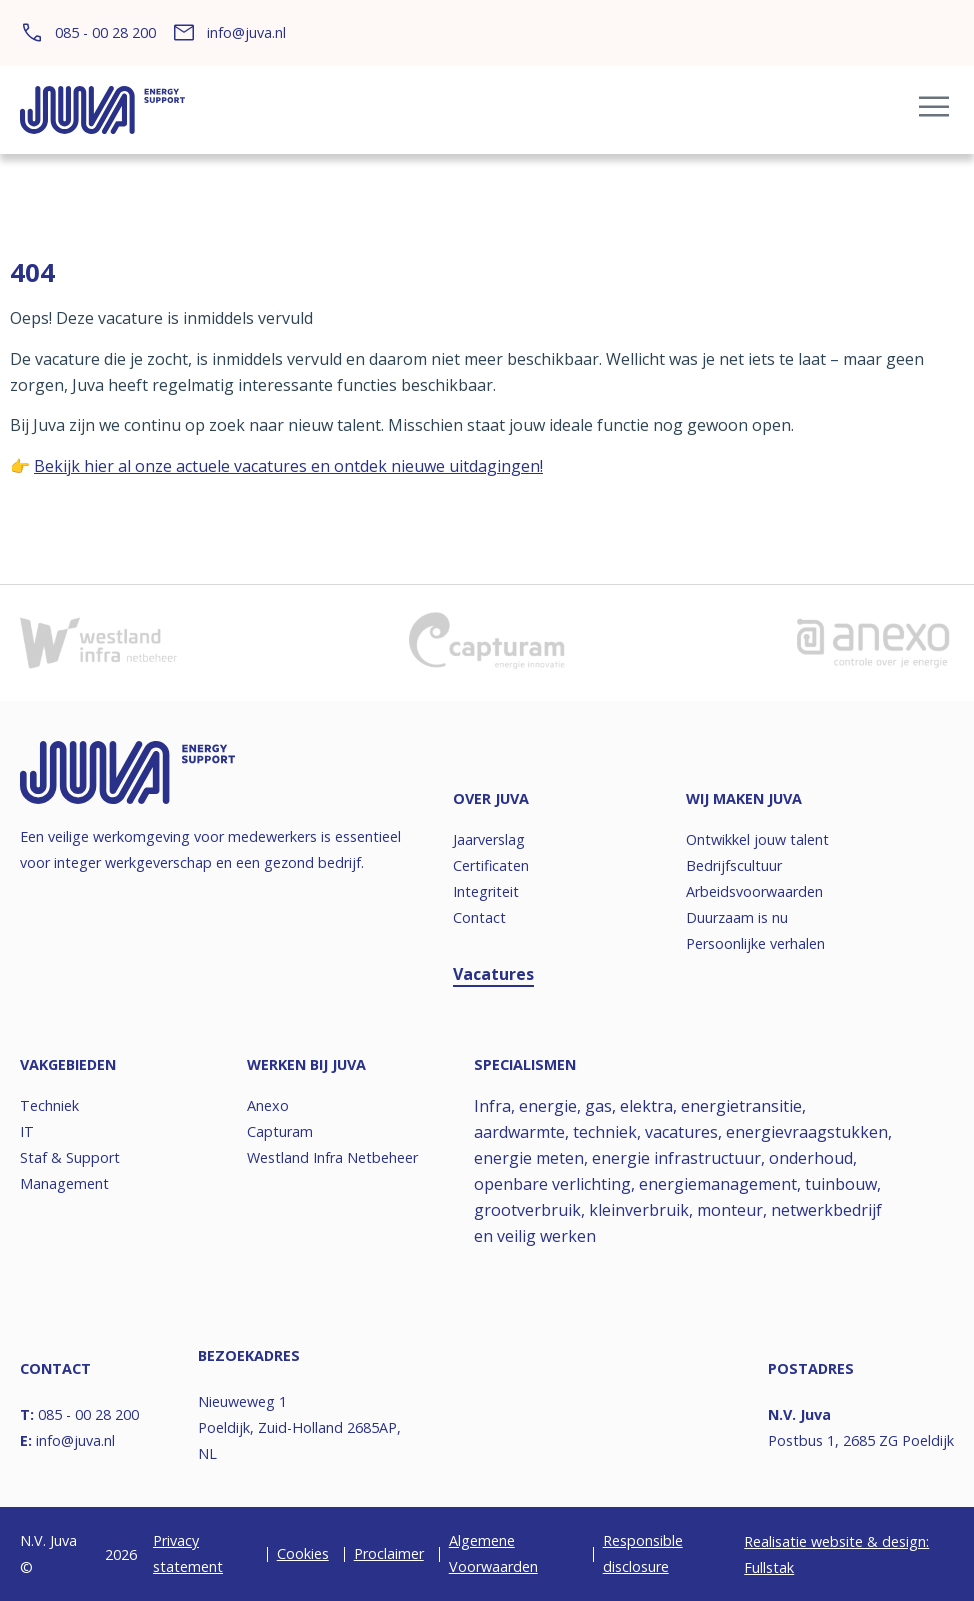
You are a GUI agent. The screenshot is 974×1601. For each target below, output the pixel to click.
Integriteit (486, 891)
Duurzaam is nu (737, 917)
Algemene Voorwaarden (493, 1553)
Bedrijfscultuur (734, 865)
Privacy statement (188, 1553)
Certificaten (491, 865)
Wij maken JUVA (744, 798)
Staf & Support (70, 1157)
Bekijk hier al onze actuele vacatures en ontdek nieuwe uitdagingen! (288, 466)
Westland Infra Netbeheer (332, 1157)
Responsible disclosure (643, 1553)
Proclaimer (389, 1553)
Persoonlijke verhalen (755, 943)
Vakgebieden (68, 1064)
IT (27, 1131)
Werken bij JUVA (306, 1064)
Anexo (268, 1105)
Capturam (280, 1131)
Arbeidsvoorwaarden (754, 891)
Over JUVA (491, 798)
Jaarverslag (489, 839)
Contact (479, 917)
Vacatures (493, 974)
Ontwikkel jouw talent (757, 839)
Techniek (49, 1105)
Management (64, 1183)
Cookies (303, 1553)
